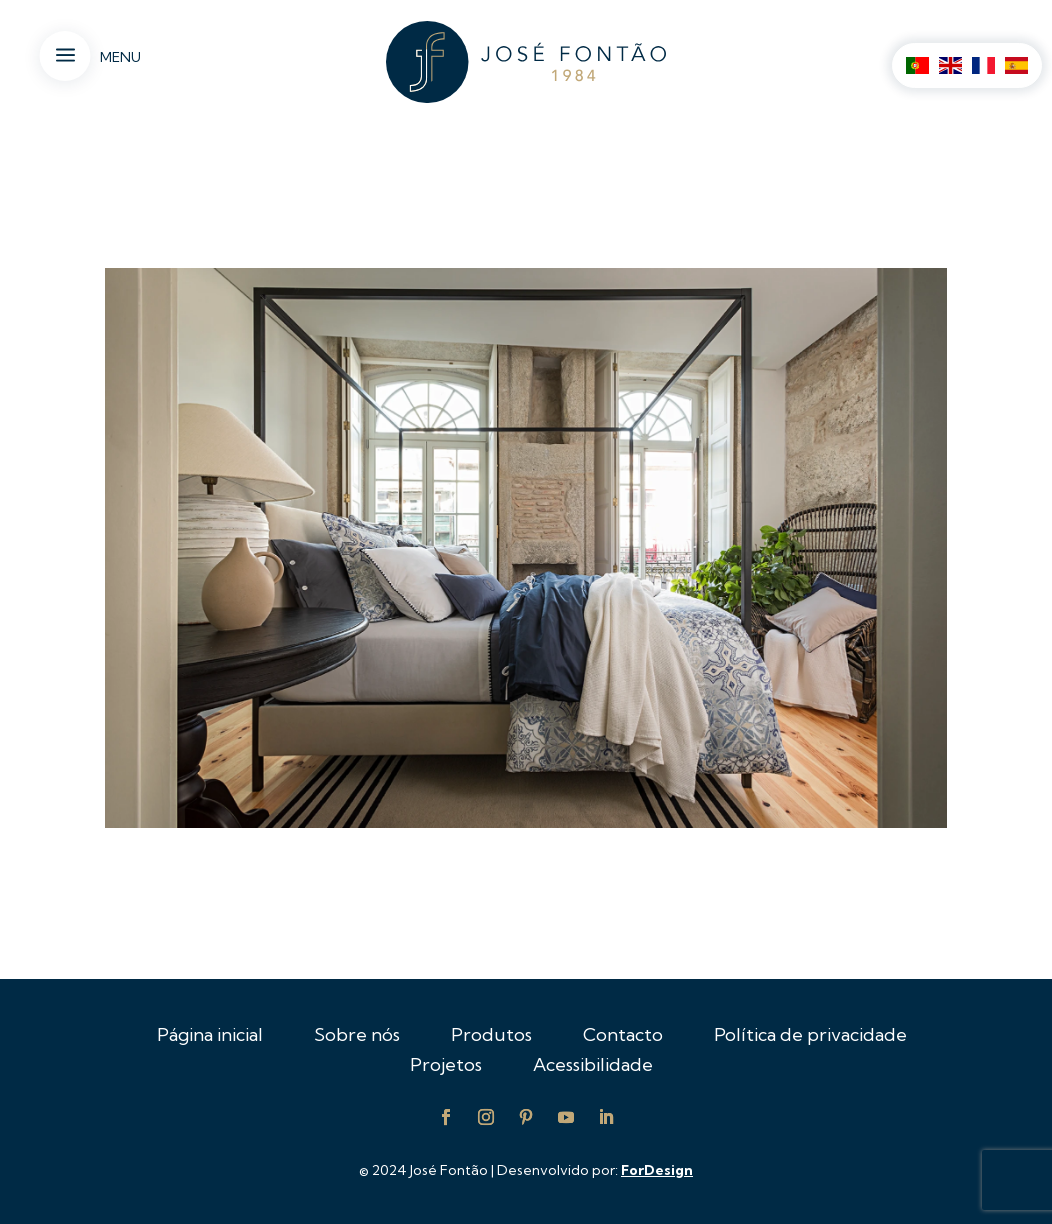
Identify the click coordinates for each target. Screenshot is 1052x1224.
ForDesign (657, 1170)
